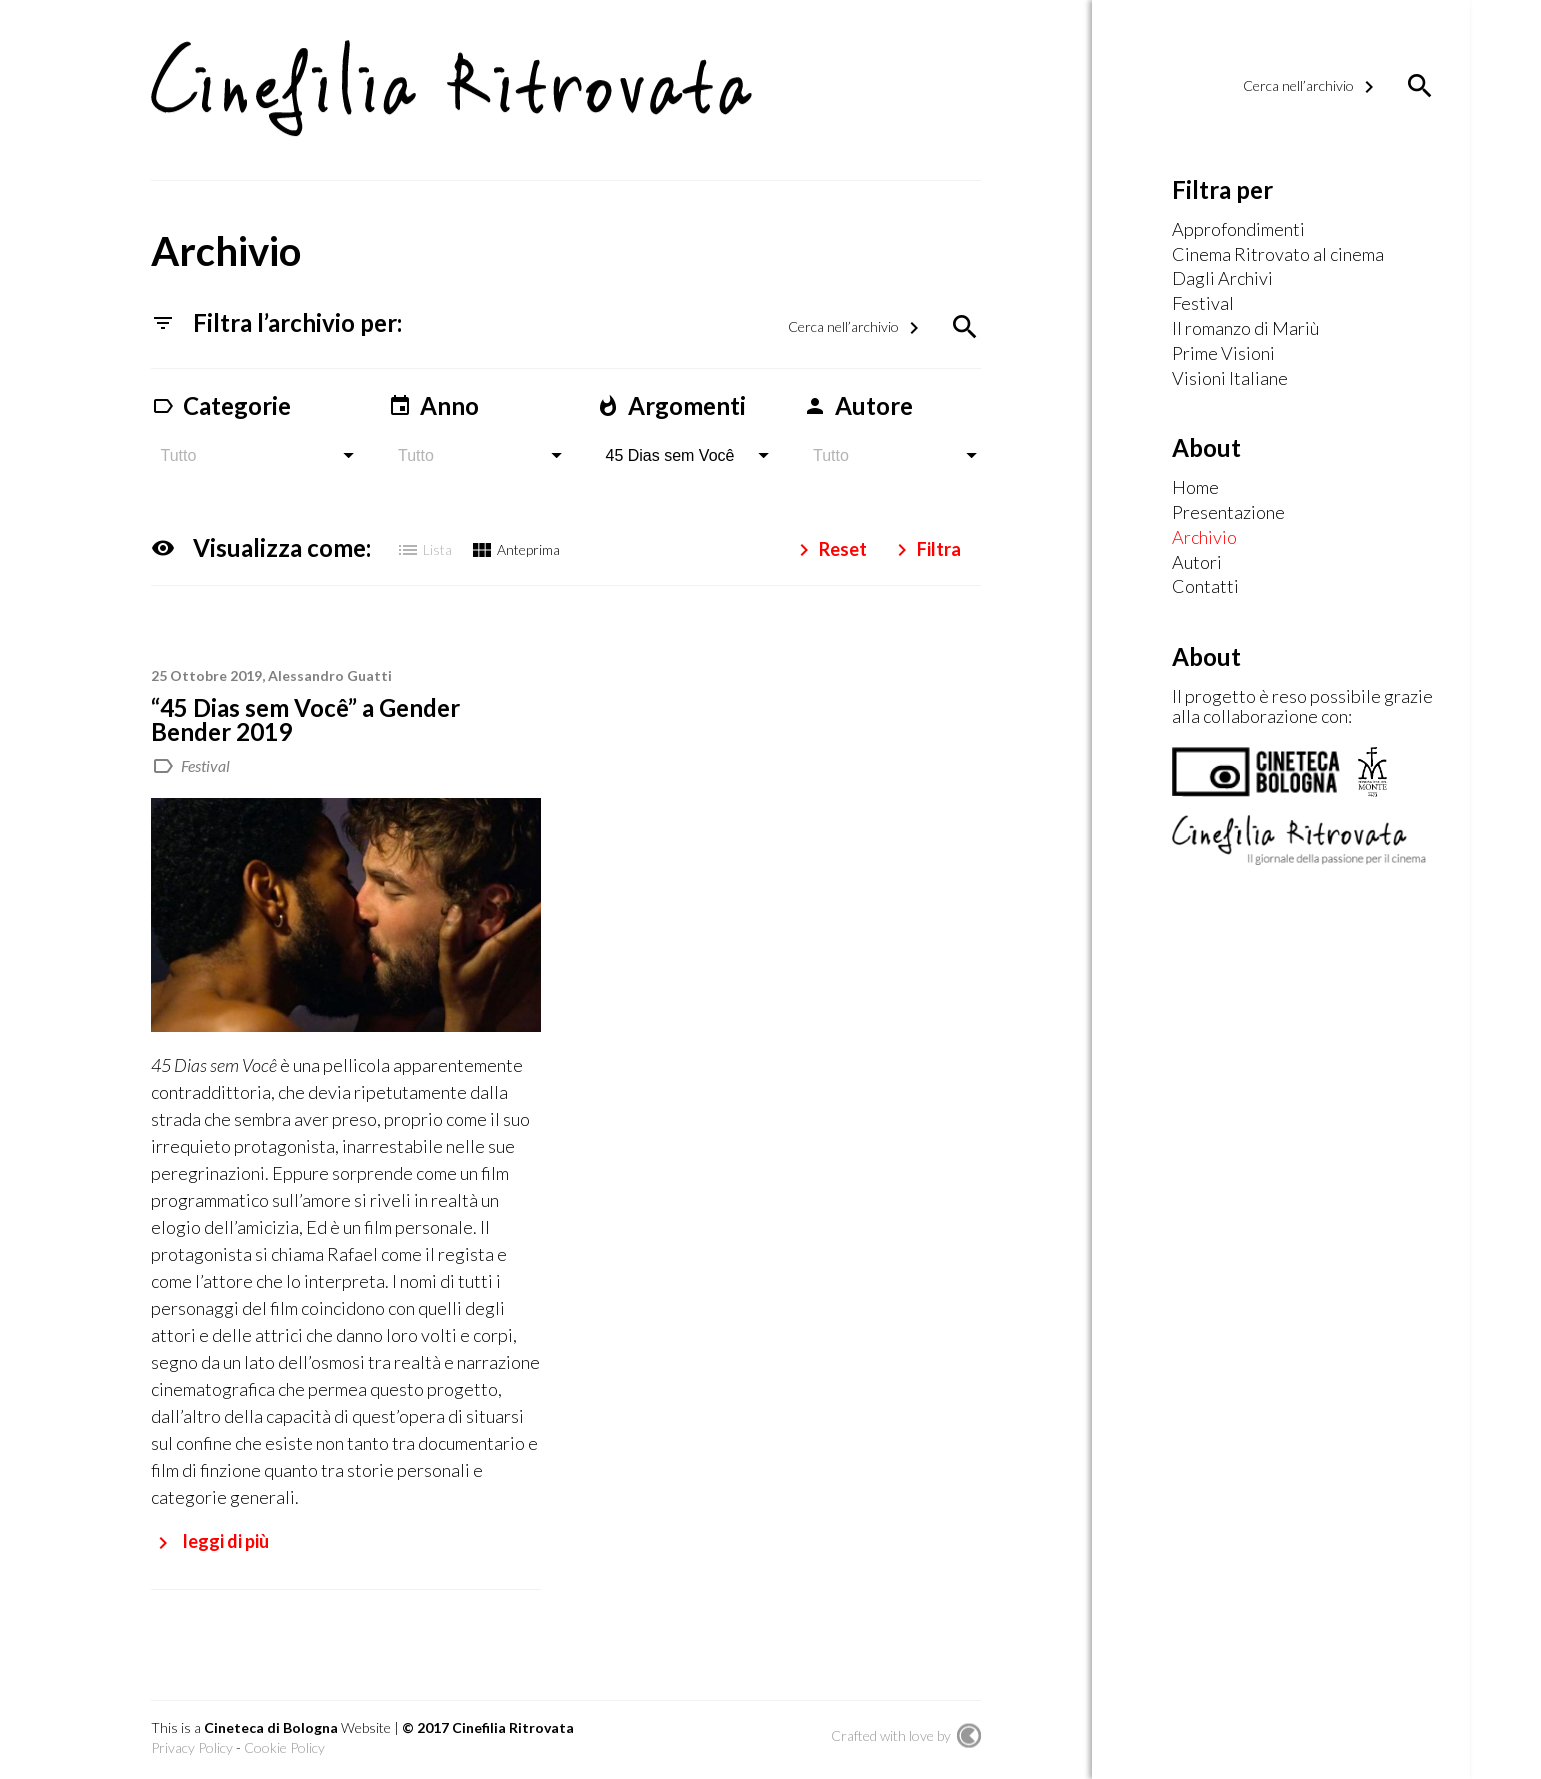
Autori (1197, 563)
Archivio (1204, 538)
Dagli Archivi (1222, 279)
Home (1195, 488)
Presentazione (1228, 513)
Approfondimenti (1238, 230)
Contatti (1205, 587)
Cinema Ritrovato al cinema (1278, 255)
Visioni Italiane (1230, 379)
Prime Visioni (1223, 354)
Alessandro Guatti (330, 673)
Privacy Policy (192, 1745)
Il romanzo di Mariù (1245, 329)
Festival (205, 763)
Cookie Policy (284, 1745)
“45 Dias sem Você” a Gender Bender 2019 (305, 717)
